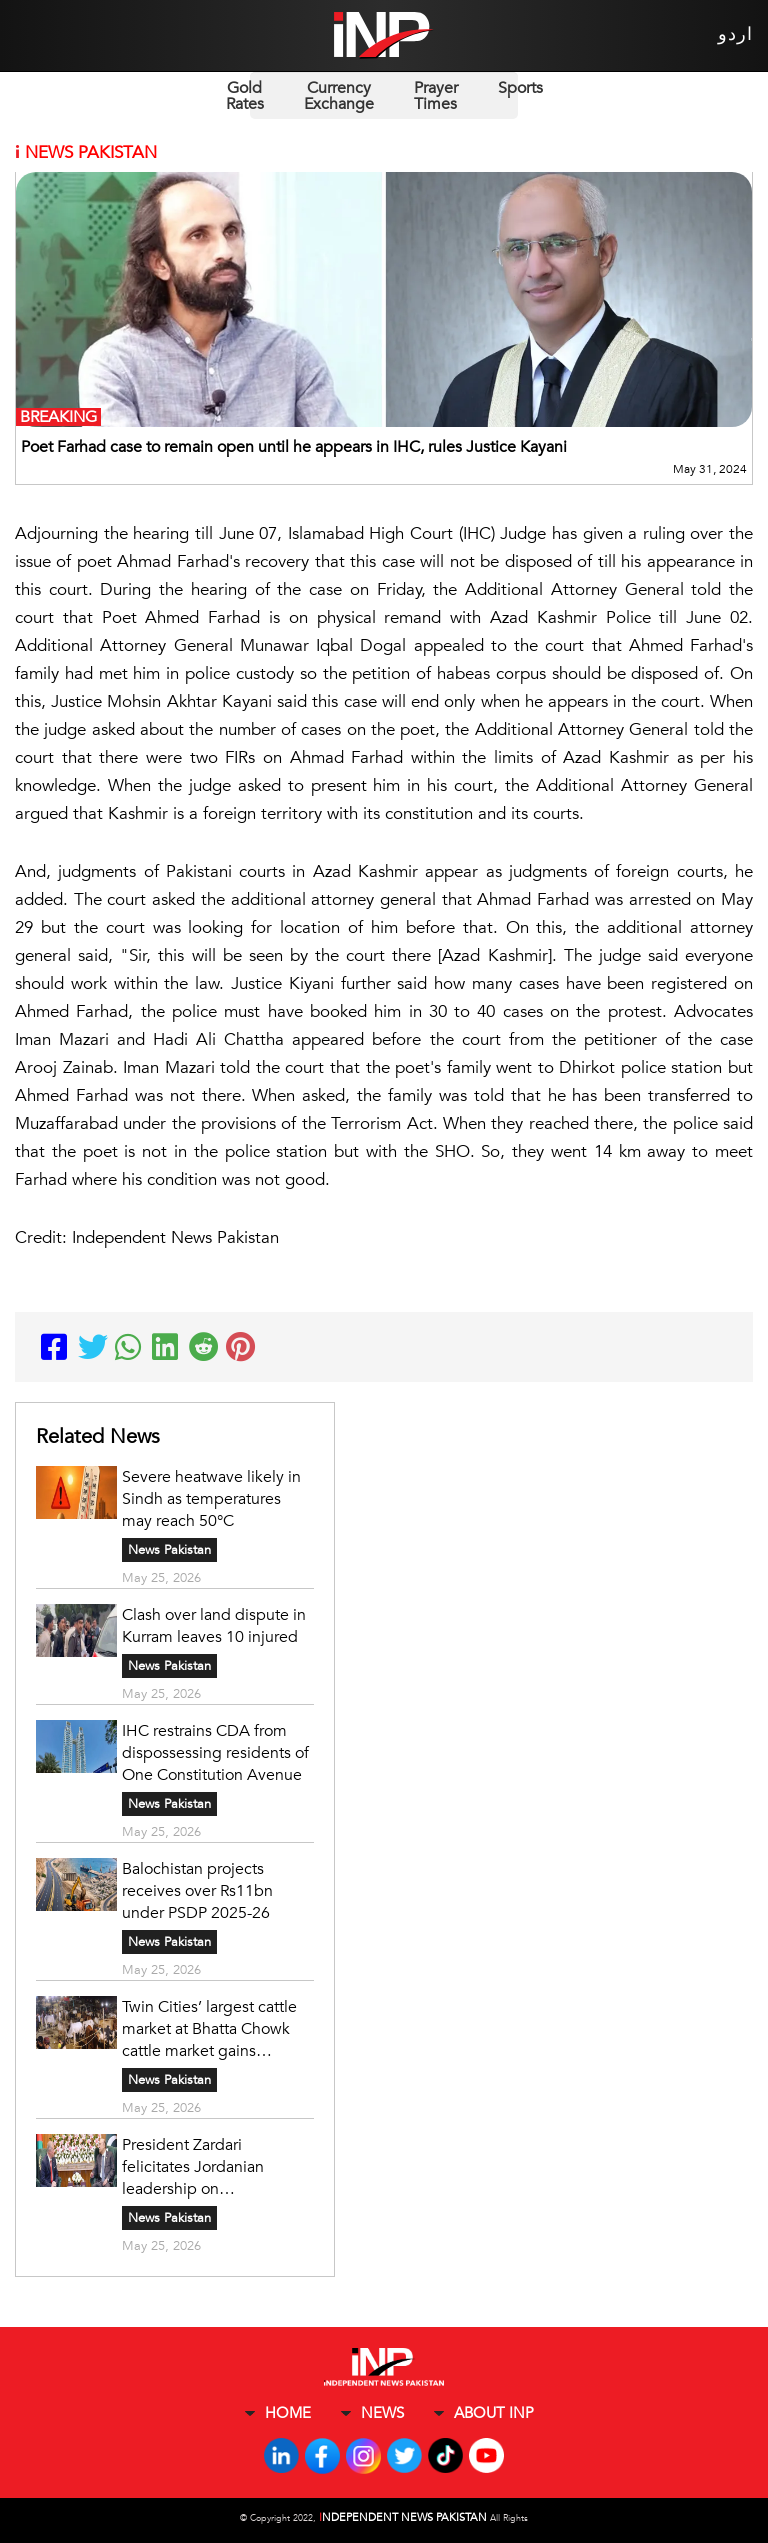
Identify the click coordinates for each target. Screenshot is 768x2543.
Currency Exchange (339, 96)
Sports (520, 88)
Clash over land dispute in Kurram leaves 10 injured (214, 1626)
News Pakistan (169, 1550)
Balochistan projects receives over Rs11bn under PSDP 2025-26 (197, 1891)
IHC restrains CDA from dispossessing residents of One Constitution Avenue (215, 1753)
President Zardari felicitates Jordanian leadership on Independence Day (193, 2167)
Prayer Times (436, 96)
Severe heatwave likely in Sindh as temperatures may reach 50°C (211, 1499)
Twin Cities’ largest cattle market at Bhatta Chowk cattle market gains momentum (209, 2029)
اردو (735, 34)
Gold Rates (245, 96)
